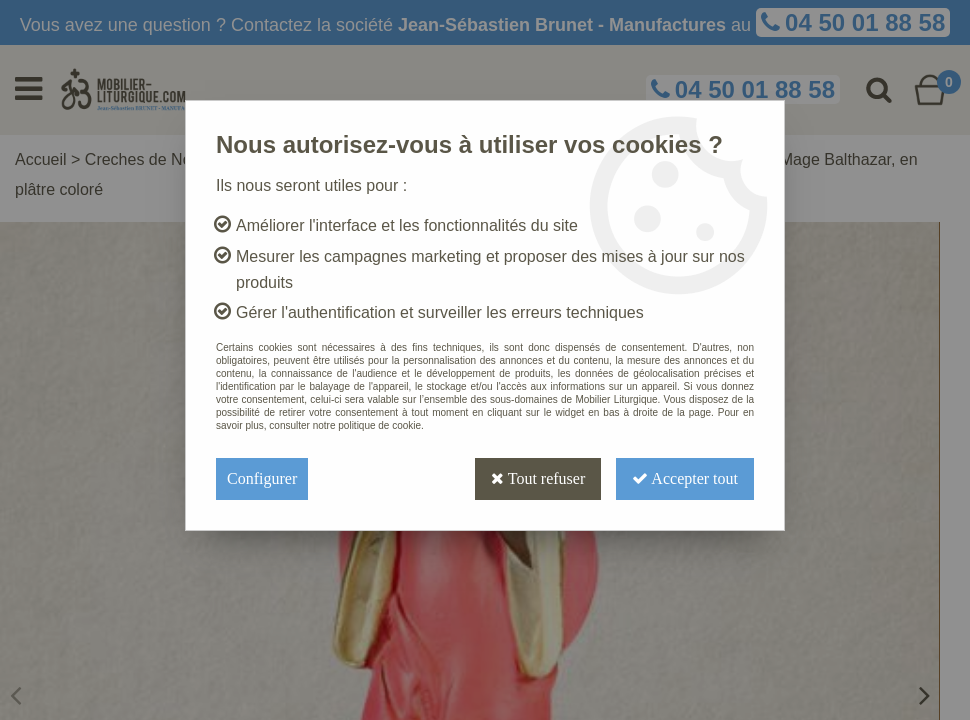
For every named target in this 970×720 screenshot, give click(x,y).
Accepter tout (685, 478)
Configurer (262, 478)
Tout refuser (538, 478)
